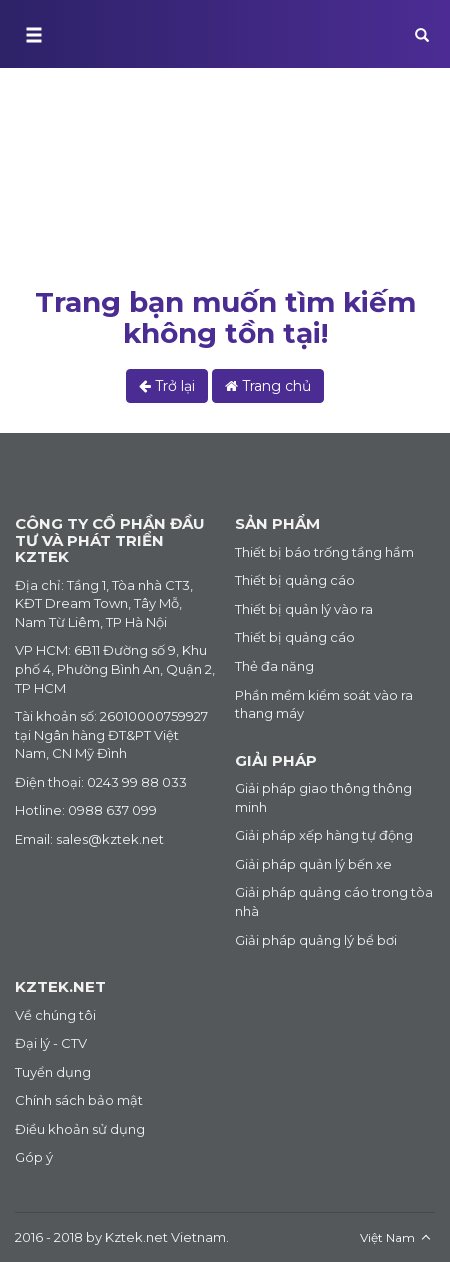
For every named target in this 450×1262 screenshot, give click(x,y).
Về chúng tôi (55, 1015)
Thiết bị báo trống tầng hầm (324, 552)
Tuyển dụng (53, 1072)
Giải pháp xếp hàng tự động (324, 835)
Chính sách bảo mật (79, 1100)
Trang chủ (57, 217)
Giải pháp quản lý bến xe (313, 864)
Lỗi (127, 217)
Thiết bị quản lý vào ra (304, 609)
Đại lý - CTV (51, 1043)
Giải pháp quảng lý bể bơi (316, 940)
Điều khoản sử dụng (80, 1129)
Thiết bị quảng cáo (295, 580)
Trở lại (167, 386)
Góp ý (34, 1157)
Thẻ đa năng (274, 666)
